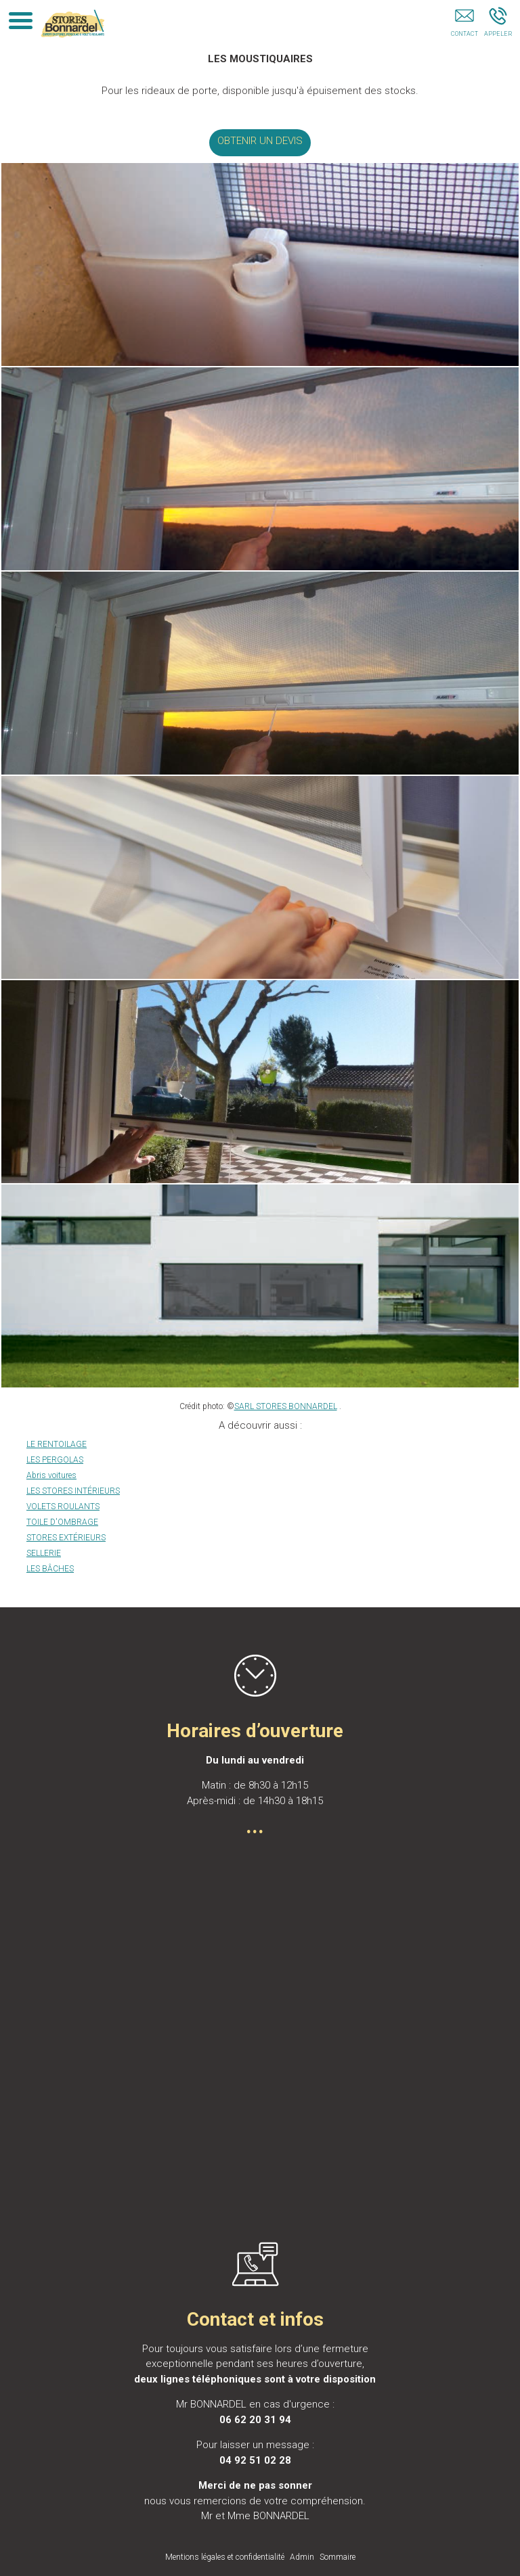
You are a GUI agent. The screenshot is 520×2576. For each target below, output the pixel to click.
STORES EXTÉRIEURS (66, 1537)
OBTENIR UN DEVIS (260, 141)
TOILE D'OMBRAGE (62, 1522)
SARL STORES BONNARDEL (285, 1406)
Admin (302, 2557)
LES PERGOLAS (54, 1460)
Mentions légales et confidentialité (224, 2557)
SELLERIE (43, 1553)
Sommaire (337, 2557)
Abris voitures (51, 1475)
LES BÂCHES (50, 1568)
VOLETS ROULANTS (63, 1506)
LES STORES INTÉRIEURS (73, 1491)
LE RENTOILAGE (56, 1444)
